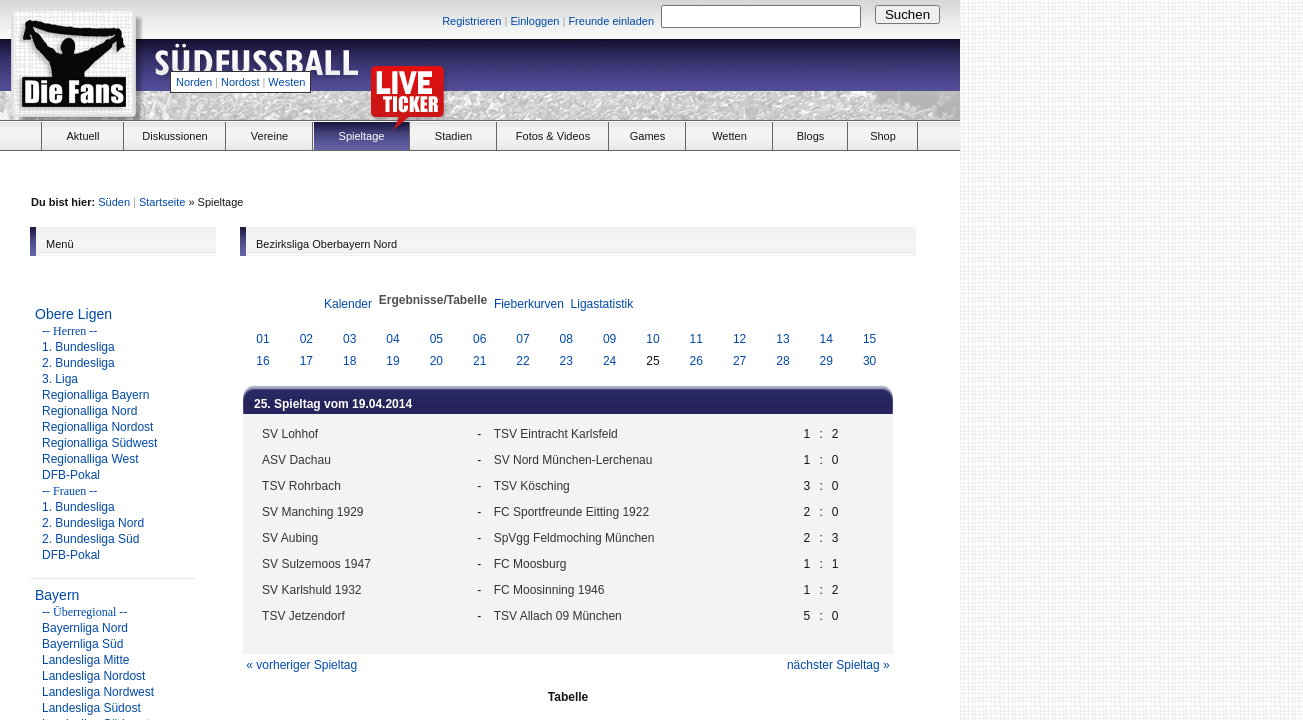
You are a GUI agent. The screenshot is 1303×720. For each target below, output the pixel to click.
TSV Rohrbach (301, 486)
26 (696, 361)
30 (869, 361)
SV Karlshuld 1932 (311, 590)
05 (436, 339)
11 (696, 339)
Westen (286, 82)
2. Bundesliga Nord (93, 523)
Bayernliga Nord (85, 628)
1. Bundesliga (78, 347)
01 (262, 339)
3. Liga (60, 379)
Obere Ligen (73, 314)
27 (739, 361)
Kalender (348, 304)
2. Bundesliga (78, 363)
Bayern (57, 595)
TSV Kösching (532, 486)
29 (826, 361)
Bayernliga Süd (82, 644)
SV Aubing (290, 538)
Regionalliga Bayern (95, 395)
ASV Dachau (296, 460)
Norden (194, 82)
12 (739, 339)
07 (522, 339)
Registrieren (471, 21)
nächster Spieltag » (838, 665)
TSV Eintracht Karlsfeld (556, 434)
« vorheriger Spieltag (301, 665)
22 (522, 361)
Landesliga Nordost (93, 676)
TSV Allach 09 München (558, 616)
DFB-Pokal (71, 475)
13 (782, 339)
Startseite (162, 202)
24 (609, 361)
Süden (114, 202)
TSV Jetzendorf (303, 616)
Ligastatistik (602, 304)
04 (392, 339)
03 (349, 339)
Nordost (240, 82)
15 (869, 339)
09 (609, 339)
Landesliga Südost (91, 708)
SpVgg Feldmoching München (574, 538)
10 (652, 339)
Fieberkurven (529, 304)
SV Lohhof (290, 434)
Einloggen (534, 21)
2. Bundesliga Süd (90, 539)
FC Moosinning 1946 (549, 590)
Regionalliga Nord (89, 411)
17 (306, 361)
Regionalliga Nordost (97, 427)
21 (479, 361)
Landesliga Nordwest (98, 692)
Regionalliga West (90, 459)
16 (262, 361)
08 (566, 339)
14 (826, 339)
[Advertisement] (726, 76)
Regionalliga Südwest (99, 443)
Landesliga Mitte (85, 660)
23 (566, 361)
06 (479, 339)
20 (436, 361)
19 (392, 361)
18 (349, 361)
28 (782, 361)
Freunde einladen (611, 21)
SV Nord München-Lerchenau (573, 460)
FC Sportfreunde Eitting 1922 (571, 512)
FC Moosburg (530, 564)
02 (306, 339)
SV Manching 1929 (312, 512)
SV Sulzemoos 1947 (316, 564)
